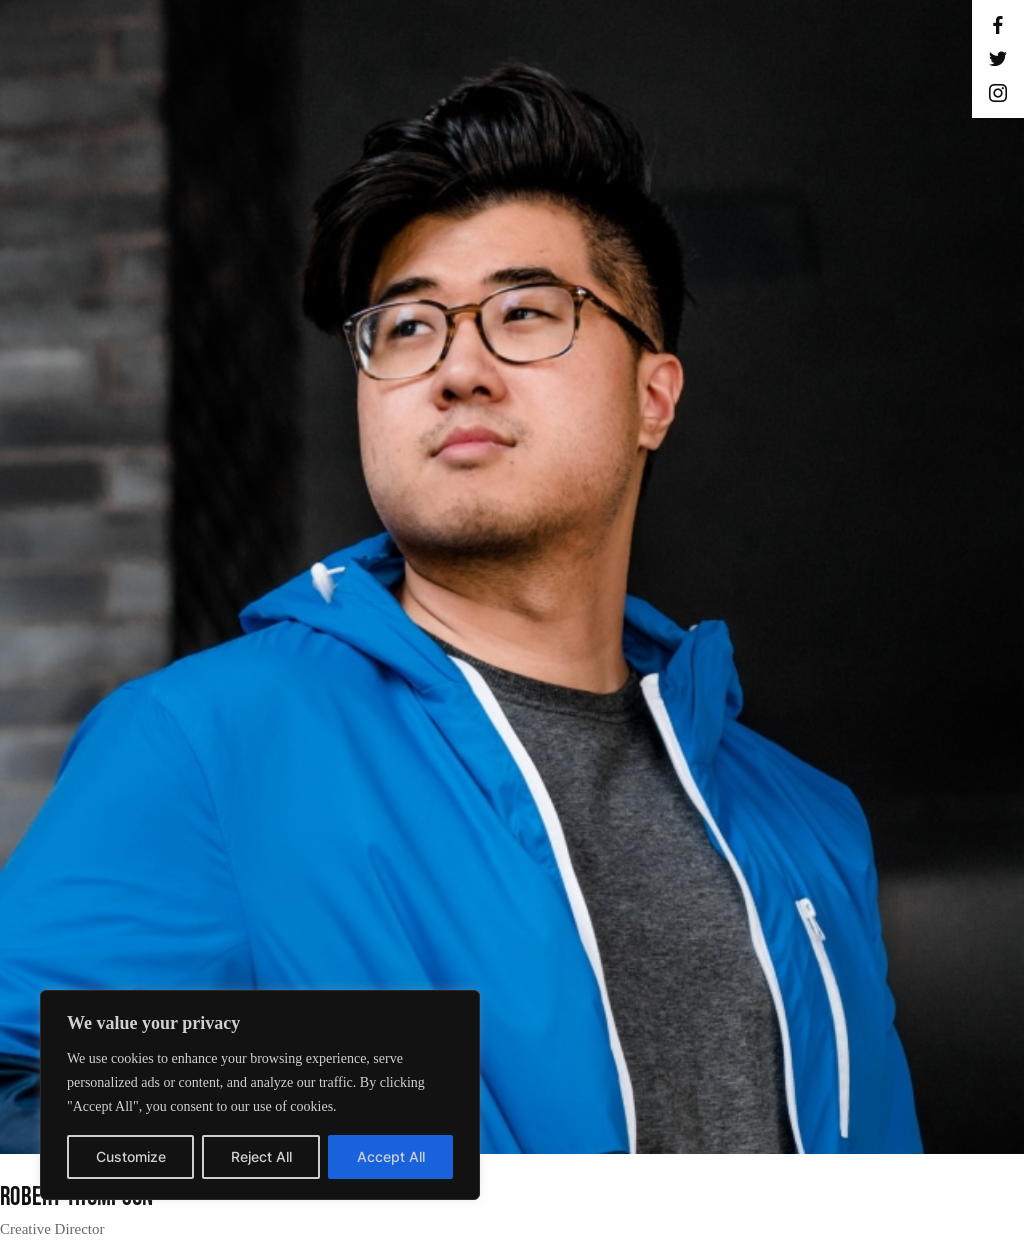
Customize (131, 1156)
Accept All (391, 1156)
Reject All (261, 1156)
